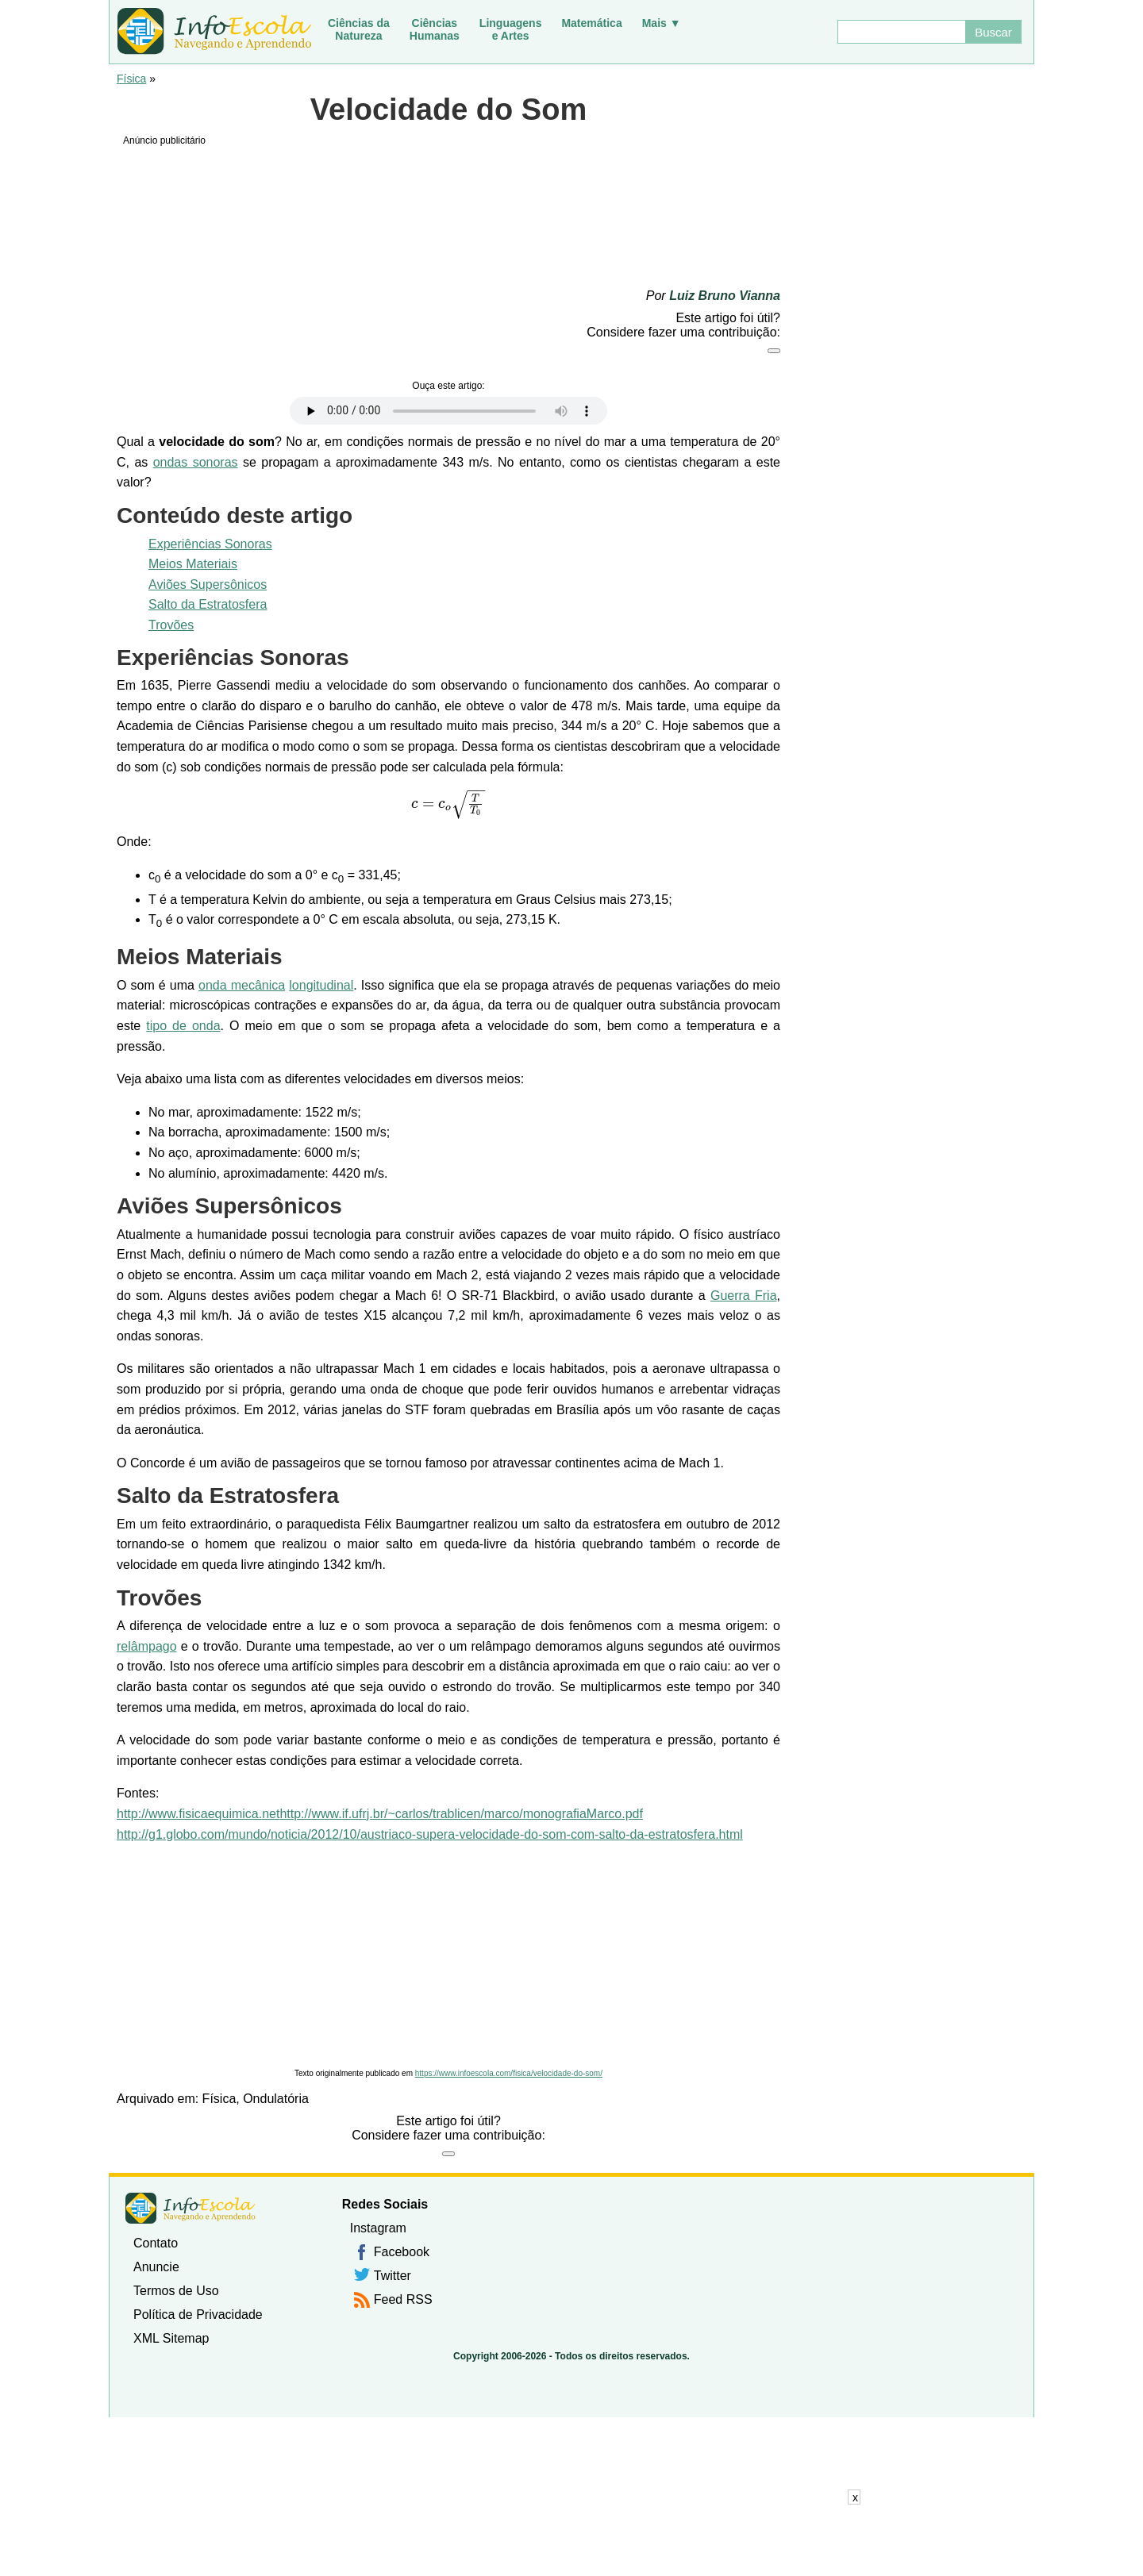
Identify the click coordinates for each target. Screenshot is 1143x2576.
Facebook (401, 2252)
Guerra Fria (743, 1295)
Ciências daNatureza (359, 29)
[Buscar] (901, 32)
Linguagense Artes (510, 29)
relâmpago (147, 1646)
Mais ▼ (661, 23)
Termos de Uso (176, 2290)
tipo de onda (183, 1025)
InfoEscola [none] (190, 2208)
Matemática (591, 23)
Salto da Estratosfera (207, 604)
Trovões (171, 625)
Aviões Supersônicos (207, 584)
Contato (155, 2243)
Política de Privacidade (198, 2314)
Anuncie (156, 2267)
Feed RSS (403, 2299)
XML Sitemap (171, 2338)
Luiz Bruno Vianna (724, 295)
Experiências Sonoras (210, 544)
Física (131, 78)
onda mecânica (241, 985)
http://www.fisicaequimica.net (198, 1814)
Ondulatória (276, 2098)
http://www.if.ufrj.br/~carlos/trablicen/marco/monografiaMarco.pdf (461, 1814)
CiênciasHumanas (435, 29)
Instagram (378, 2228)
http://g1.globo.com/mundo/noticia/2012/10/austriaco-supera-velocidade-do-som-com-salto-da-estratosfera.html (430, 1834)
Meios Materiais (192, 564)
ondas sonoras (195, 462)
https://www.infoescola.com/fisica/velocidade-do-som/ (508, 2073)
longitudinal (321, 985)
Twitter (392, 2275)
